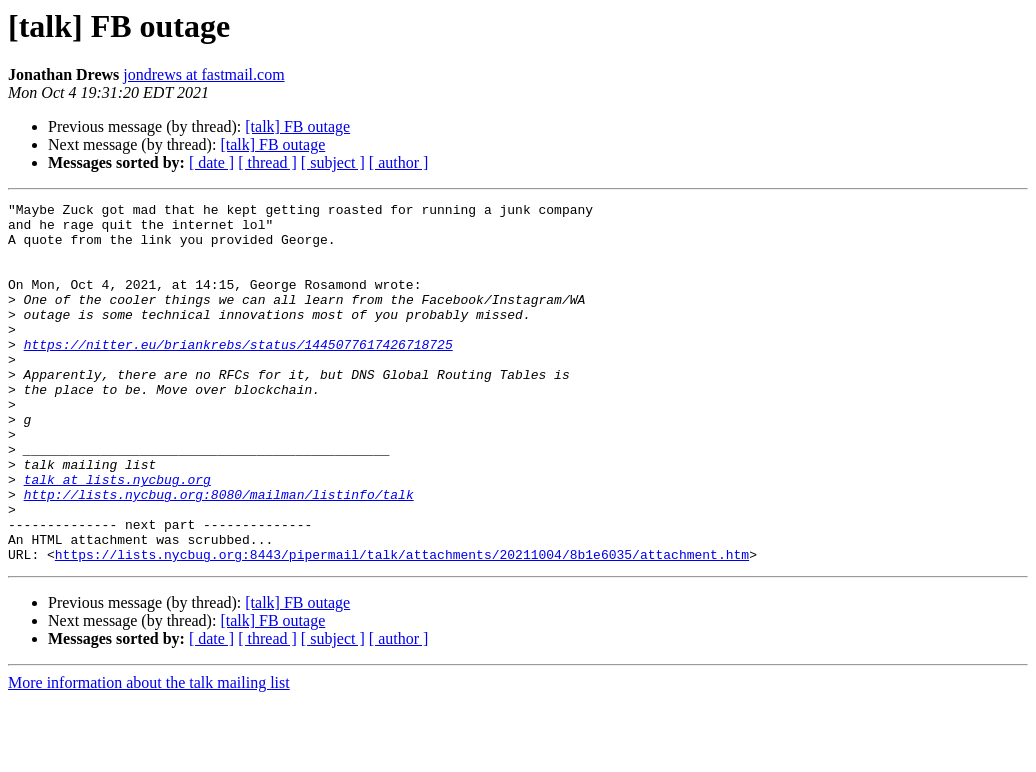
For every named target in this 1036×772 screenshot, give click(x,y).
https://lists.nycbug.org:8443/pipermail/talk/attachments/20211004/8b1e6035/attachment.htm (402, 626)
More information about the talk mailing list (149, 754)
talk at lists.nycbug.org (117, 536)
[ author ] (399, 162)
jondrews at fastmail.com (203, 74)
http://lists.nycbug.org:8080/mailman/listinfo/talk (219, 554)
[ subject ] (333, 162)
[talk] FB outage (297, 126)
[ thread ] (267, 162)
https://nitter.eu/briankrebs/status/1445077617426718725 (238, 374)
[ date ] (211, 162)
